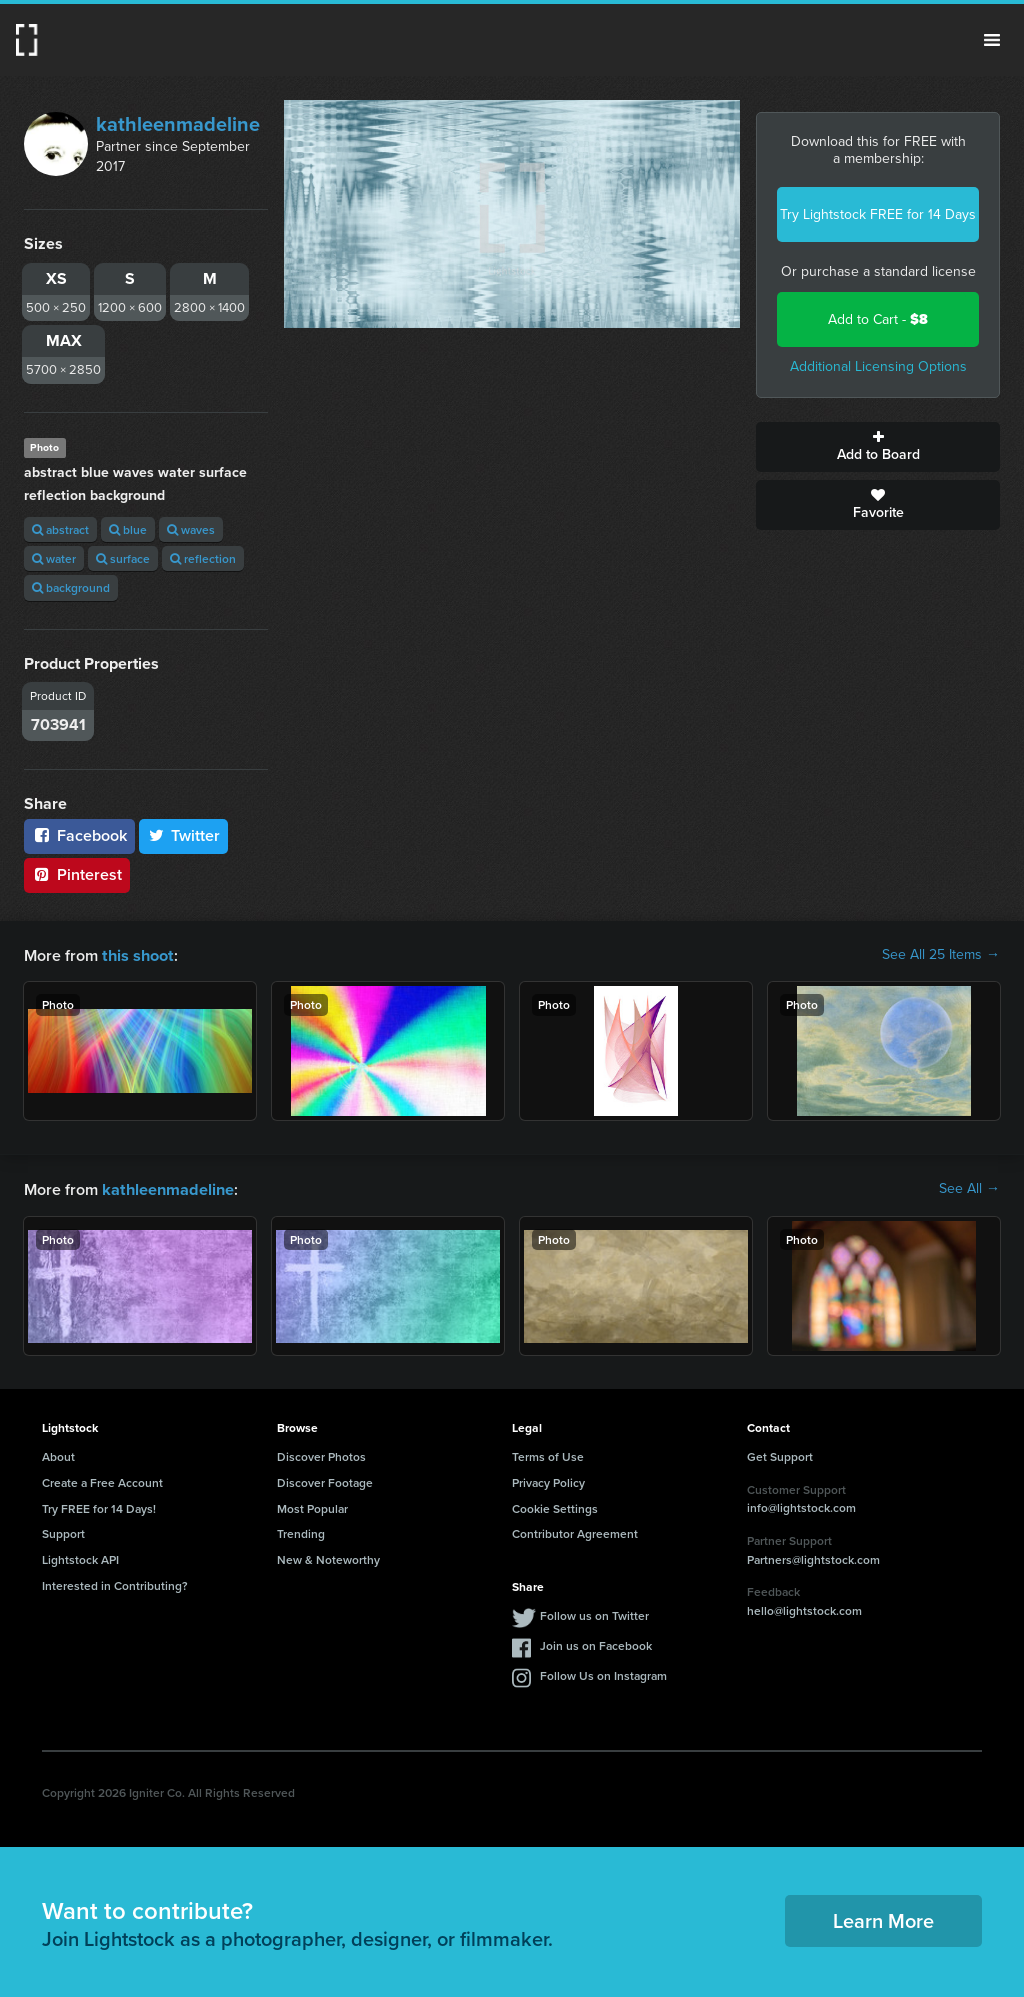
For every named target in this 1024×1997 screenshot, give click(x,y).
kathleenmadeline (178, 124)
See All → (969, 1188)
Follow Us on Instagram (603, 1673)
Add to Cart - (878, 319)
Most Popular (312, 1506)
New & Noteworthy (328, 1557)
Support (63, 1531)
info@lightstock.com (801, 1505)
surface (123, 558)
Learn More (883, 1918)
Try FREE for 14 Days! (99, 1506)
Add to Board (878, 447)
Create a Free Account (102, 1480)
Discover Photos (321, 1454)
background (71, 587)
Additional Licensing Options (878, 366)
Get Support (780, 1454)
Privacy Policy (548, 1480)
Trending (301, 1531)
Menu (992, 40)
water (54, 558)
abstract (60, 529)
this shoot (137, 954)
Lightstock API (80, 1557)
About (58, 1454)
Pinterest (77, 874)
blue (128, 529)
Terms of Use (548, 1454)
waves (191, 529)
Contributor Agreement (575, 1531)
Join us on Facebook (596, 1643)
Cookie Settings (555, 1506)
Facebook (79, 835)
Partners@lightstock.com (813, 1557)
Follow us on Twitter (594, 1613)
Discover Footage (325, 1480)
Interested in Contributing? (115, 1583)
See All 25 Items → (941, 955)
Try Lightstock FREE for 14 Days (878, 214)
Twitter (184, 835)
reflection (203, 558)
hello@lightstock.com (804, 1608)
